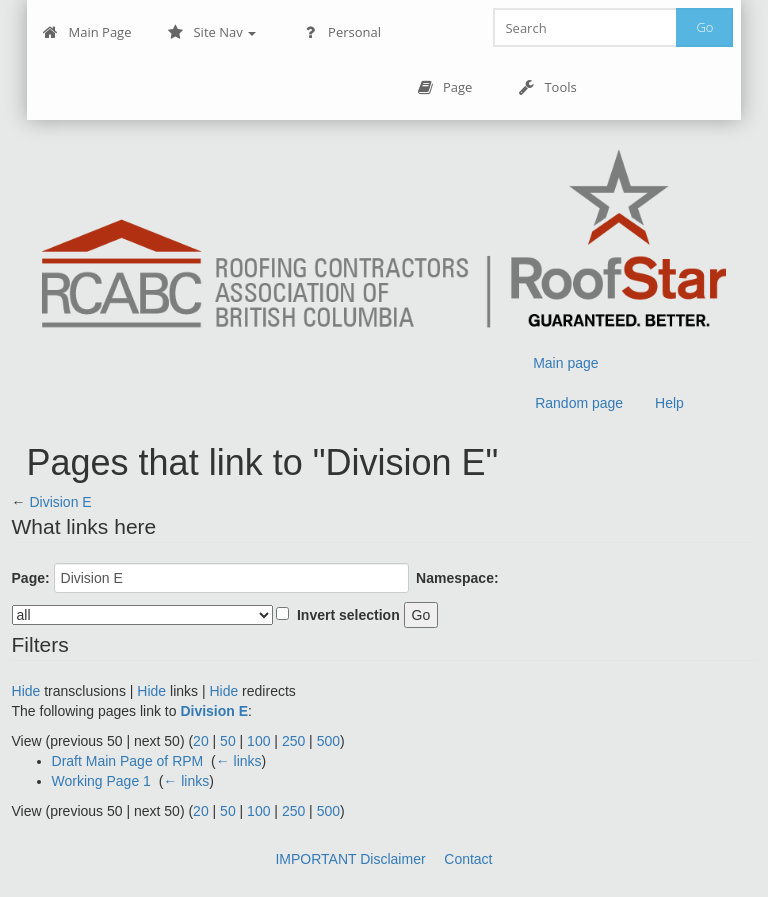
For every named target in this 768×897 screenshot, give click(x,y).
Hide (26, 691)
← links (239, 761)
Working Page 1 (101, 781)
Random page (579, 403)
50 (228, 741)
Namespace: (457, 578)
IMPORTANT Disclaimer (350, 859)
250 (293, 741)
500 (328, 741)
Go (704, 27)
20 (201, 741)
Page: (31, 578)
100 (258, 741)
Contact (468, 859)
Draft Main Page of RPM (128, 761)
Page (444, 87)
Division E (60, 502)
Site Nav (211, 32)
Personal (341, 32)
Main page (565, 363)
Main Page (87, 32)
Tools (547, 87)
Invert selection (348, 615)
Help (669, 403)
